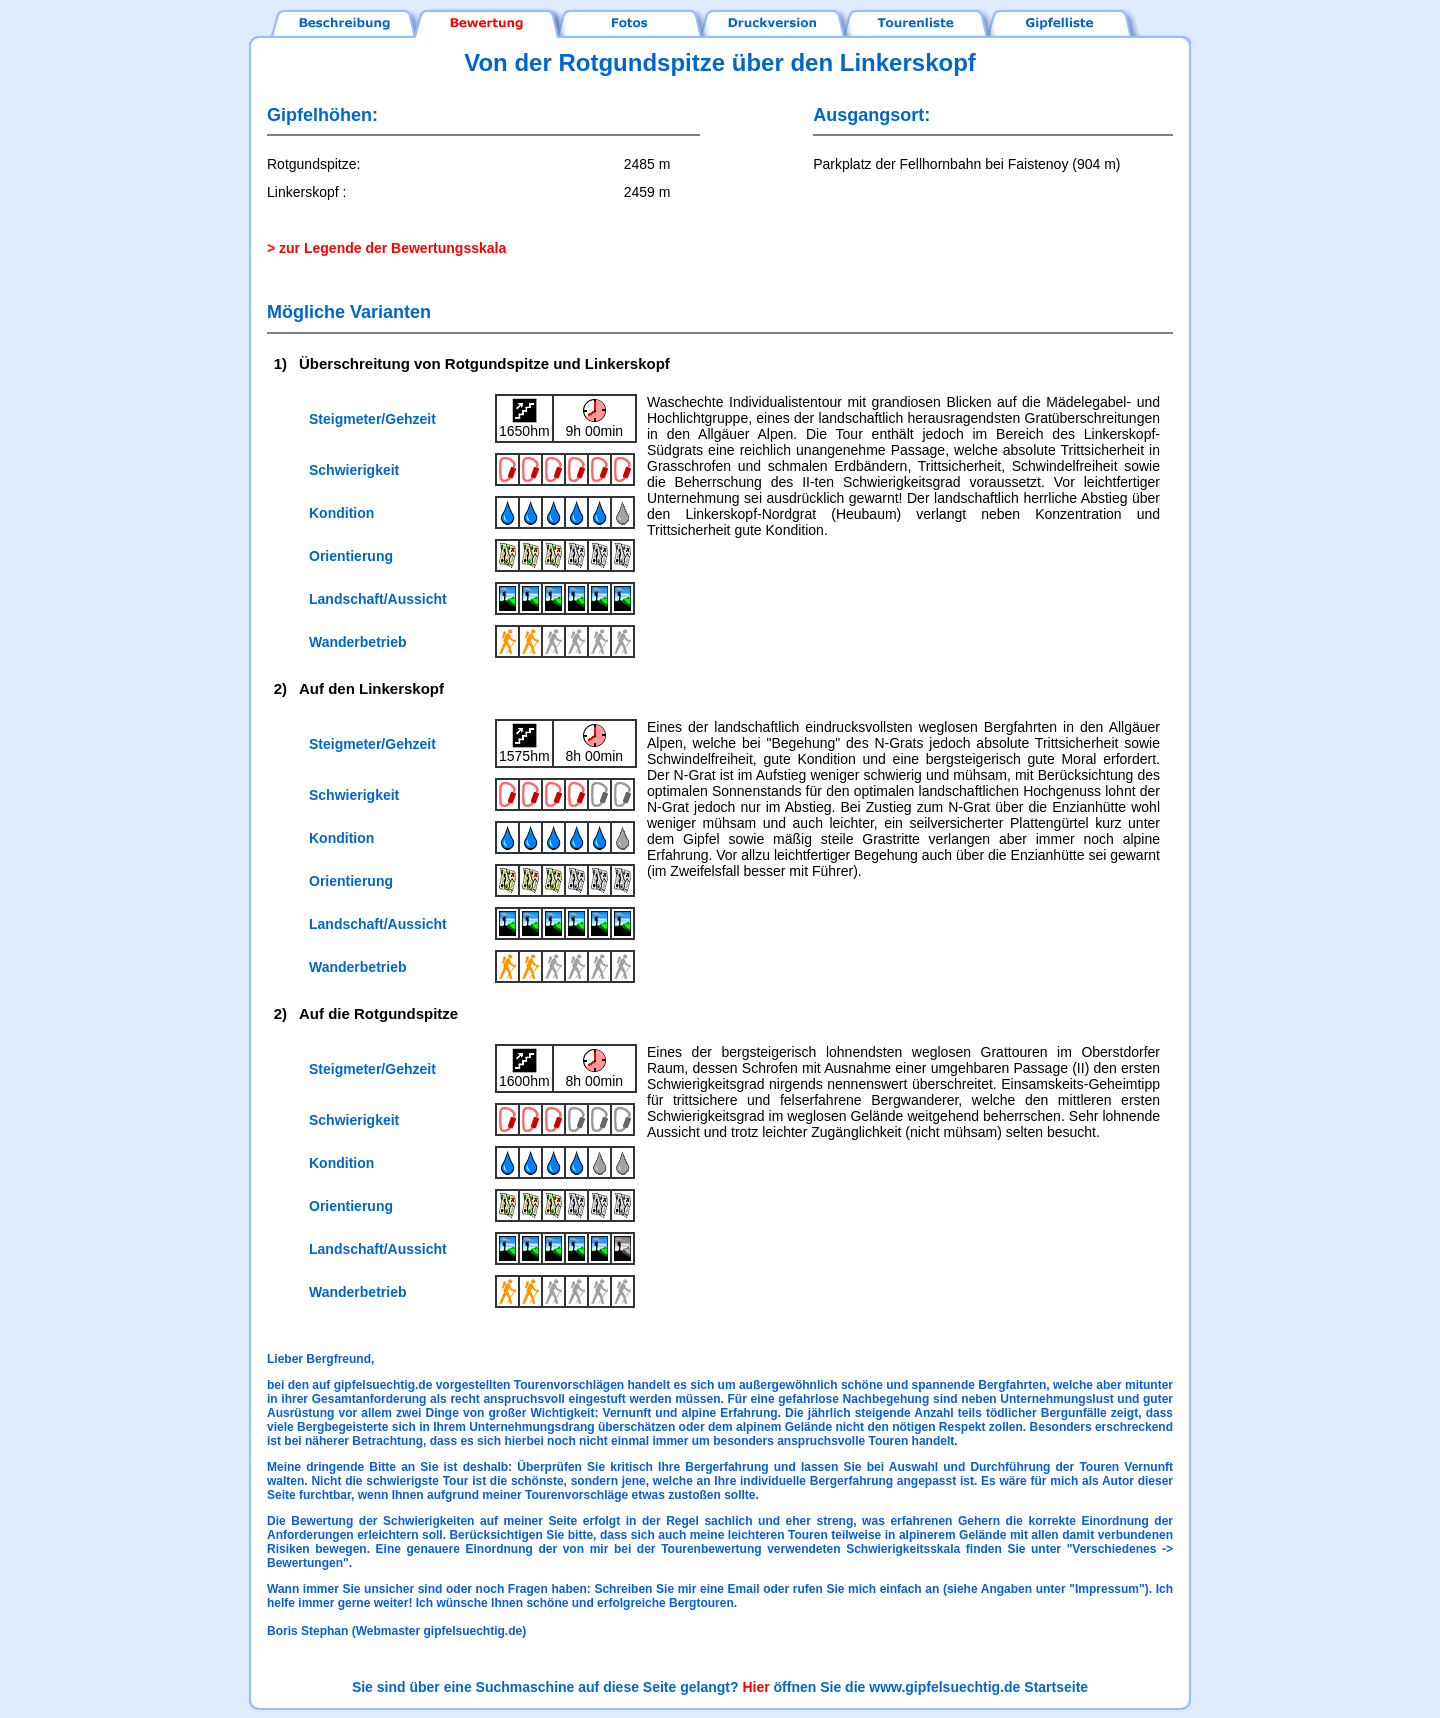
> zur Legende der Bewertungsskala (386, 248)
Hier (755, 1687)
